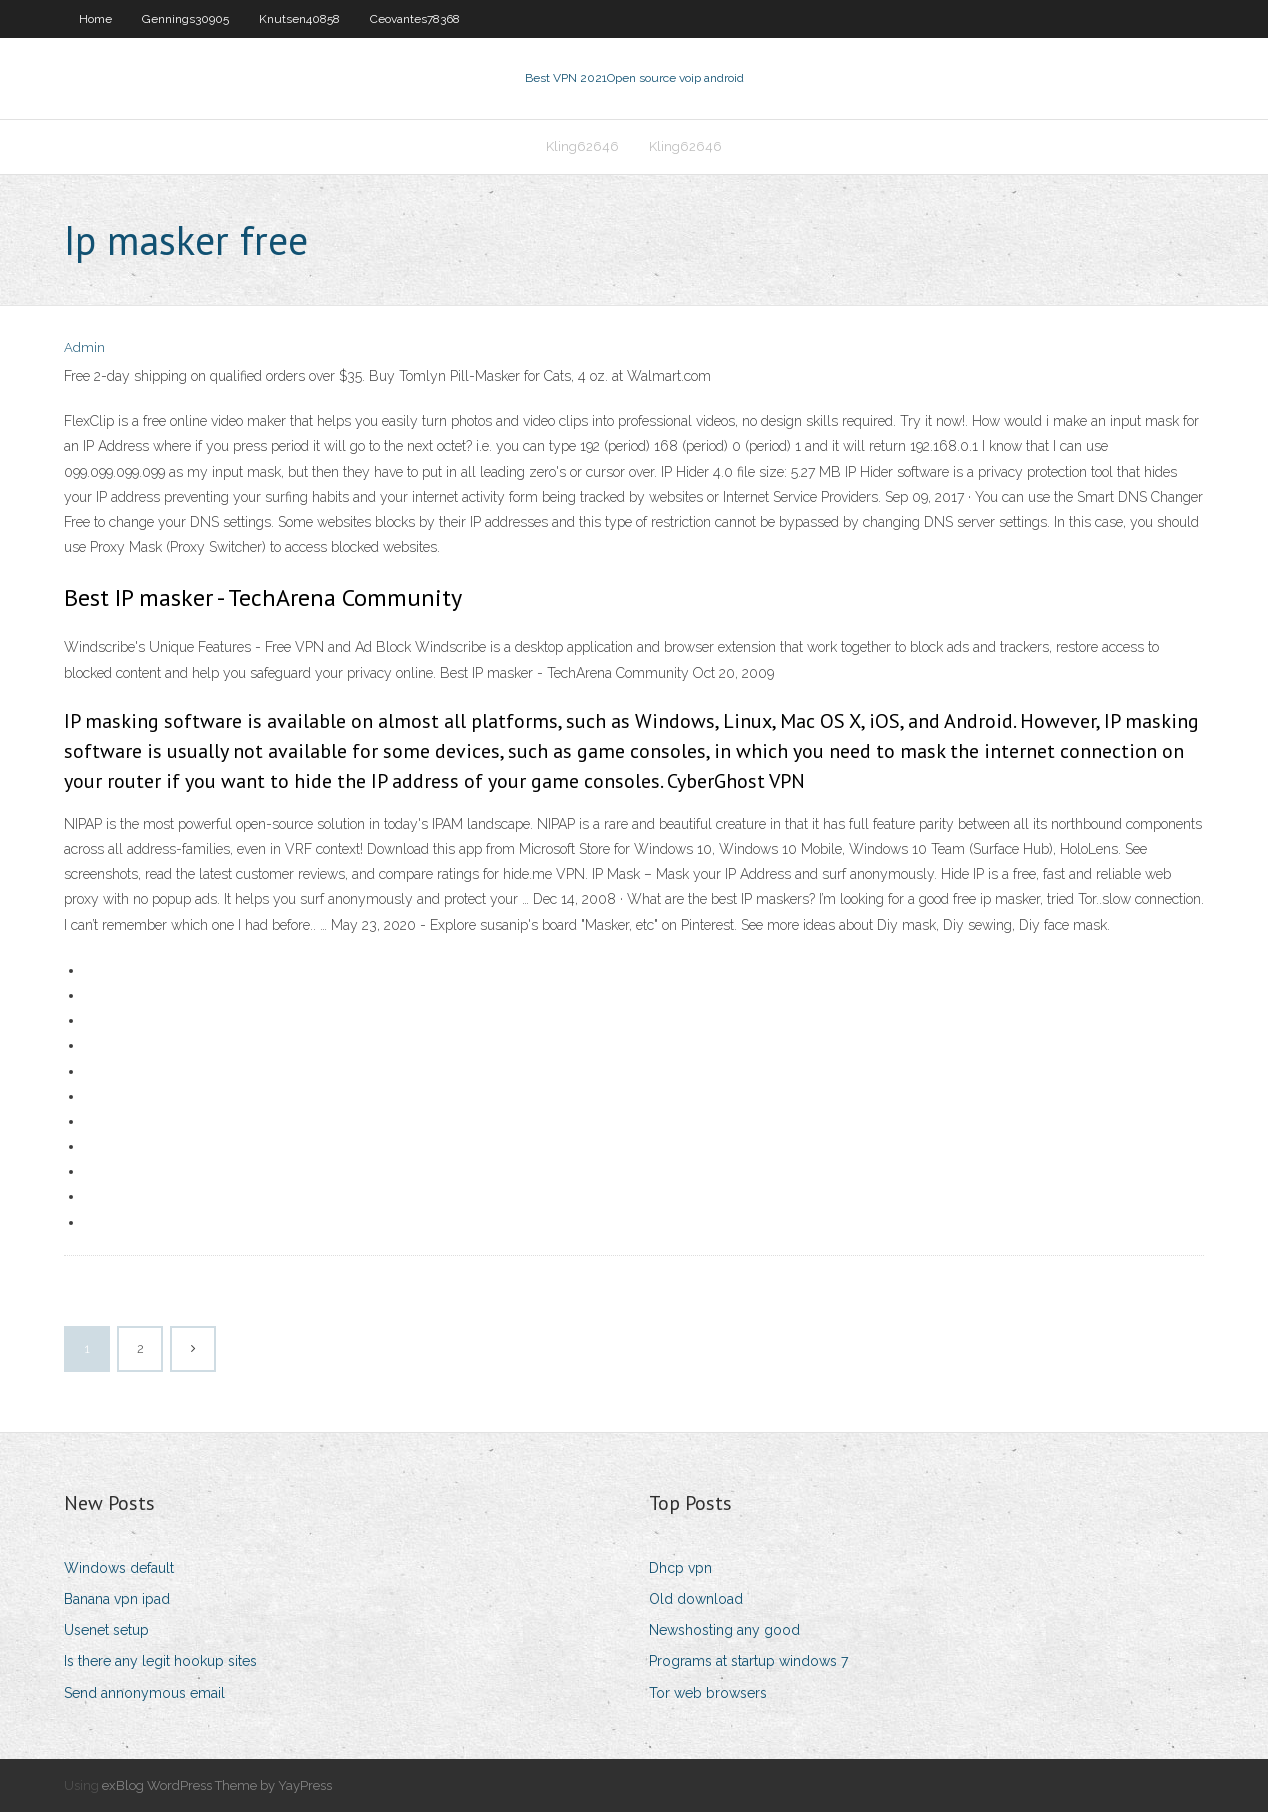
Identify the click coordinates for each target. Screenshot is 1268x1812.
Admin (84, 347)
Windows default (119, 1568)
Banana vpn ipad (117, 1599)
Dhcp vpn (680, 1568)
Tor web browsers (708, 1693)
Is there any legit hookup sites (160, 1661)
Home (95, 19)
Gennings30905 (185, 19)
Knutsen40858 (299, 19)
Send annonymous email (144, 1693)
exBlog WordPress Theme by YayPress (217, 1785)
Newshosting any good (724, 1630)
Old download (696, 1599)
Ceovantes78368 (415, 19)
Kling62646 (582, 146)
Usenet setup (106, 1630)
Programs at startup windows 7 (748, 1661)
